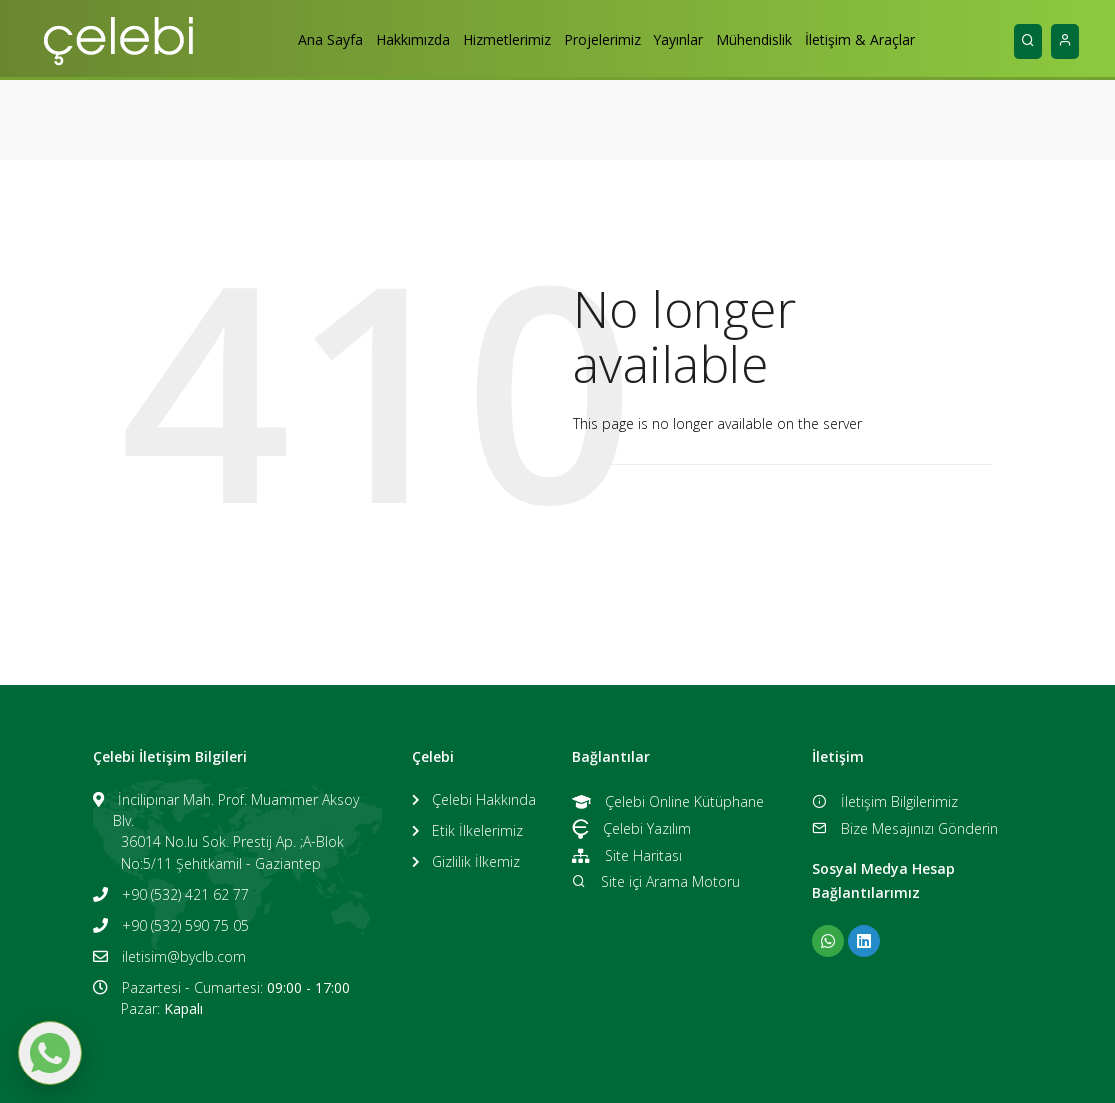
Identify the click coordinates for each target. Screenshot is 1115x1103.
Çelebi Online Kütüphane (667, 801)
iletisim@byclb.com (184, 956)
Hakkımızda (390, 39)
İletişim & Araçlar (893, 39)
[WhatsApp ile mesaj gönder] (50, 1053)
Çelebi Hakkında (484, 799)
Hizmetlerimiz (495, 39)
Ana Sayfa (296, 39)
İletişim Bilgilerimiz (884, 801)
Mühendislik (776, 39)
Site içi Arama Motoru (655, 881)
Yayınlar (689, 39)
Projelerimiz (601, 39)
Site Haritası (626, 855)
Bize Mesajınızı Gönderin (904, 828)
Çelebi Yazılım (631, 828)
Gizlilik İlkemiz (476, 861)
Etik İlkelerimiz (477, 830)
